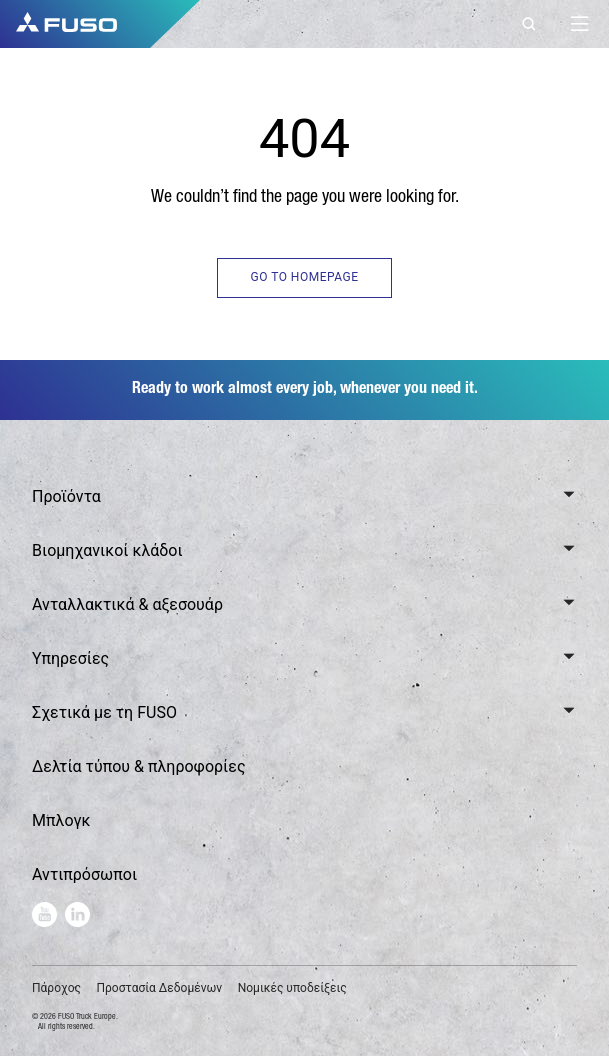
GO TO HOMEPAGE (304, 277)
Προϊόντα (66, 496)
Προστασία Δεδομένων (159, 988)
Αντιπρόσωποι (84, 874)
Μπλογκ (61, 820)
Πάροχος (56, 988)
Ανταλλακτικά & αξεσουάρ (127, 604)
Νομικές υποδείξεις (292, 988)
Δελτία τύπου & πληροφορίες (139, 766)
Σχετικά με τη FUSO (104, 712)
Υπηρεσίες (70, 658)
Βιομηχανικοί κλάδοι (107, 550)
